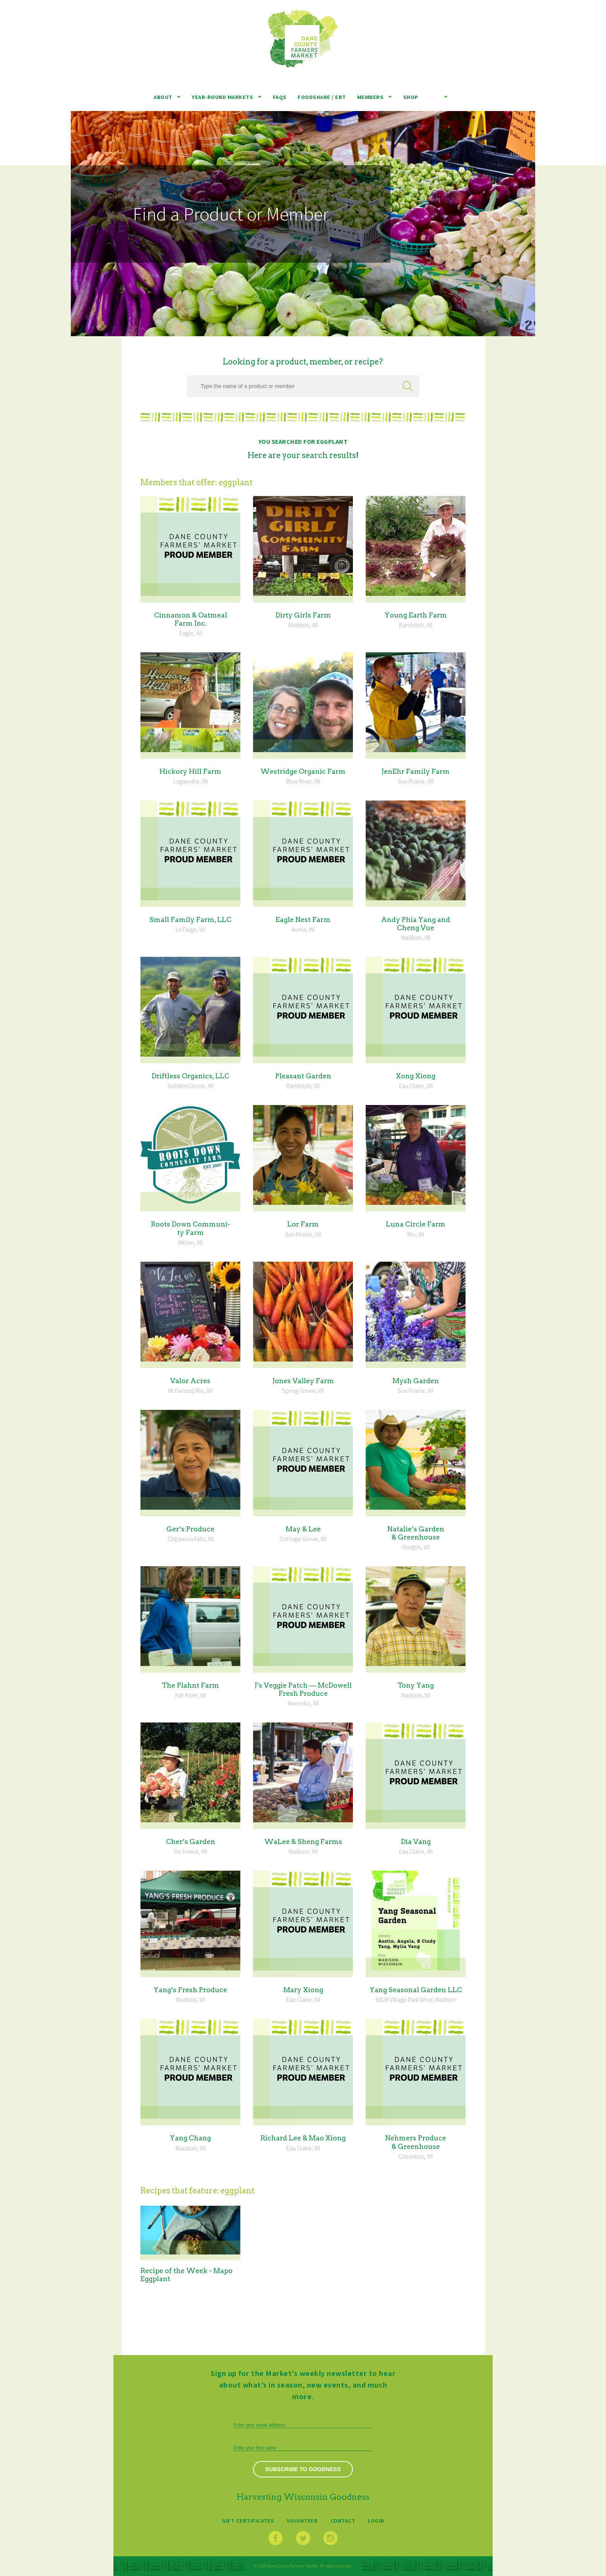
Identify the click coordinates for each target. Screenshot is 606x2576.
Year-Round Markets (222, 97)
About (163, 97)
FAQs (280, 97)
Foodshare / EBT (322, 97)
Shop (410, 97)
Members (370, 97)
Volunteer (302, 2520)
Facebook (275, 2538)
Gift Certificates (248, 2520)
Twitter (303, 2538)
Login (376, 2520)
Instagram (330, 2538)
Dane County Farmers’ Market (303, 38)
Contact (343, 2520)
